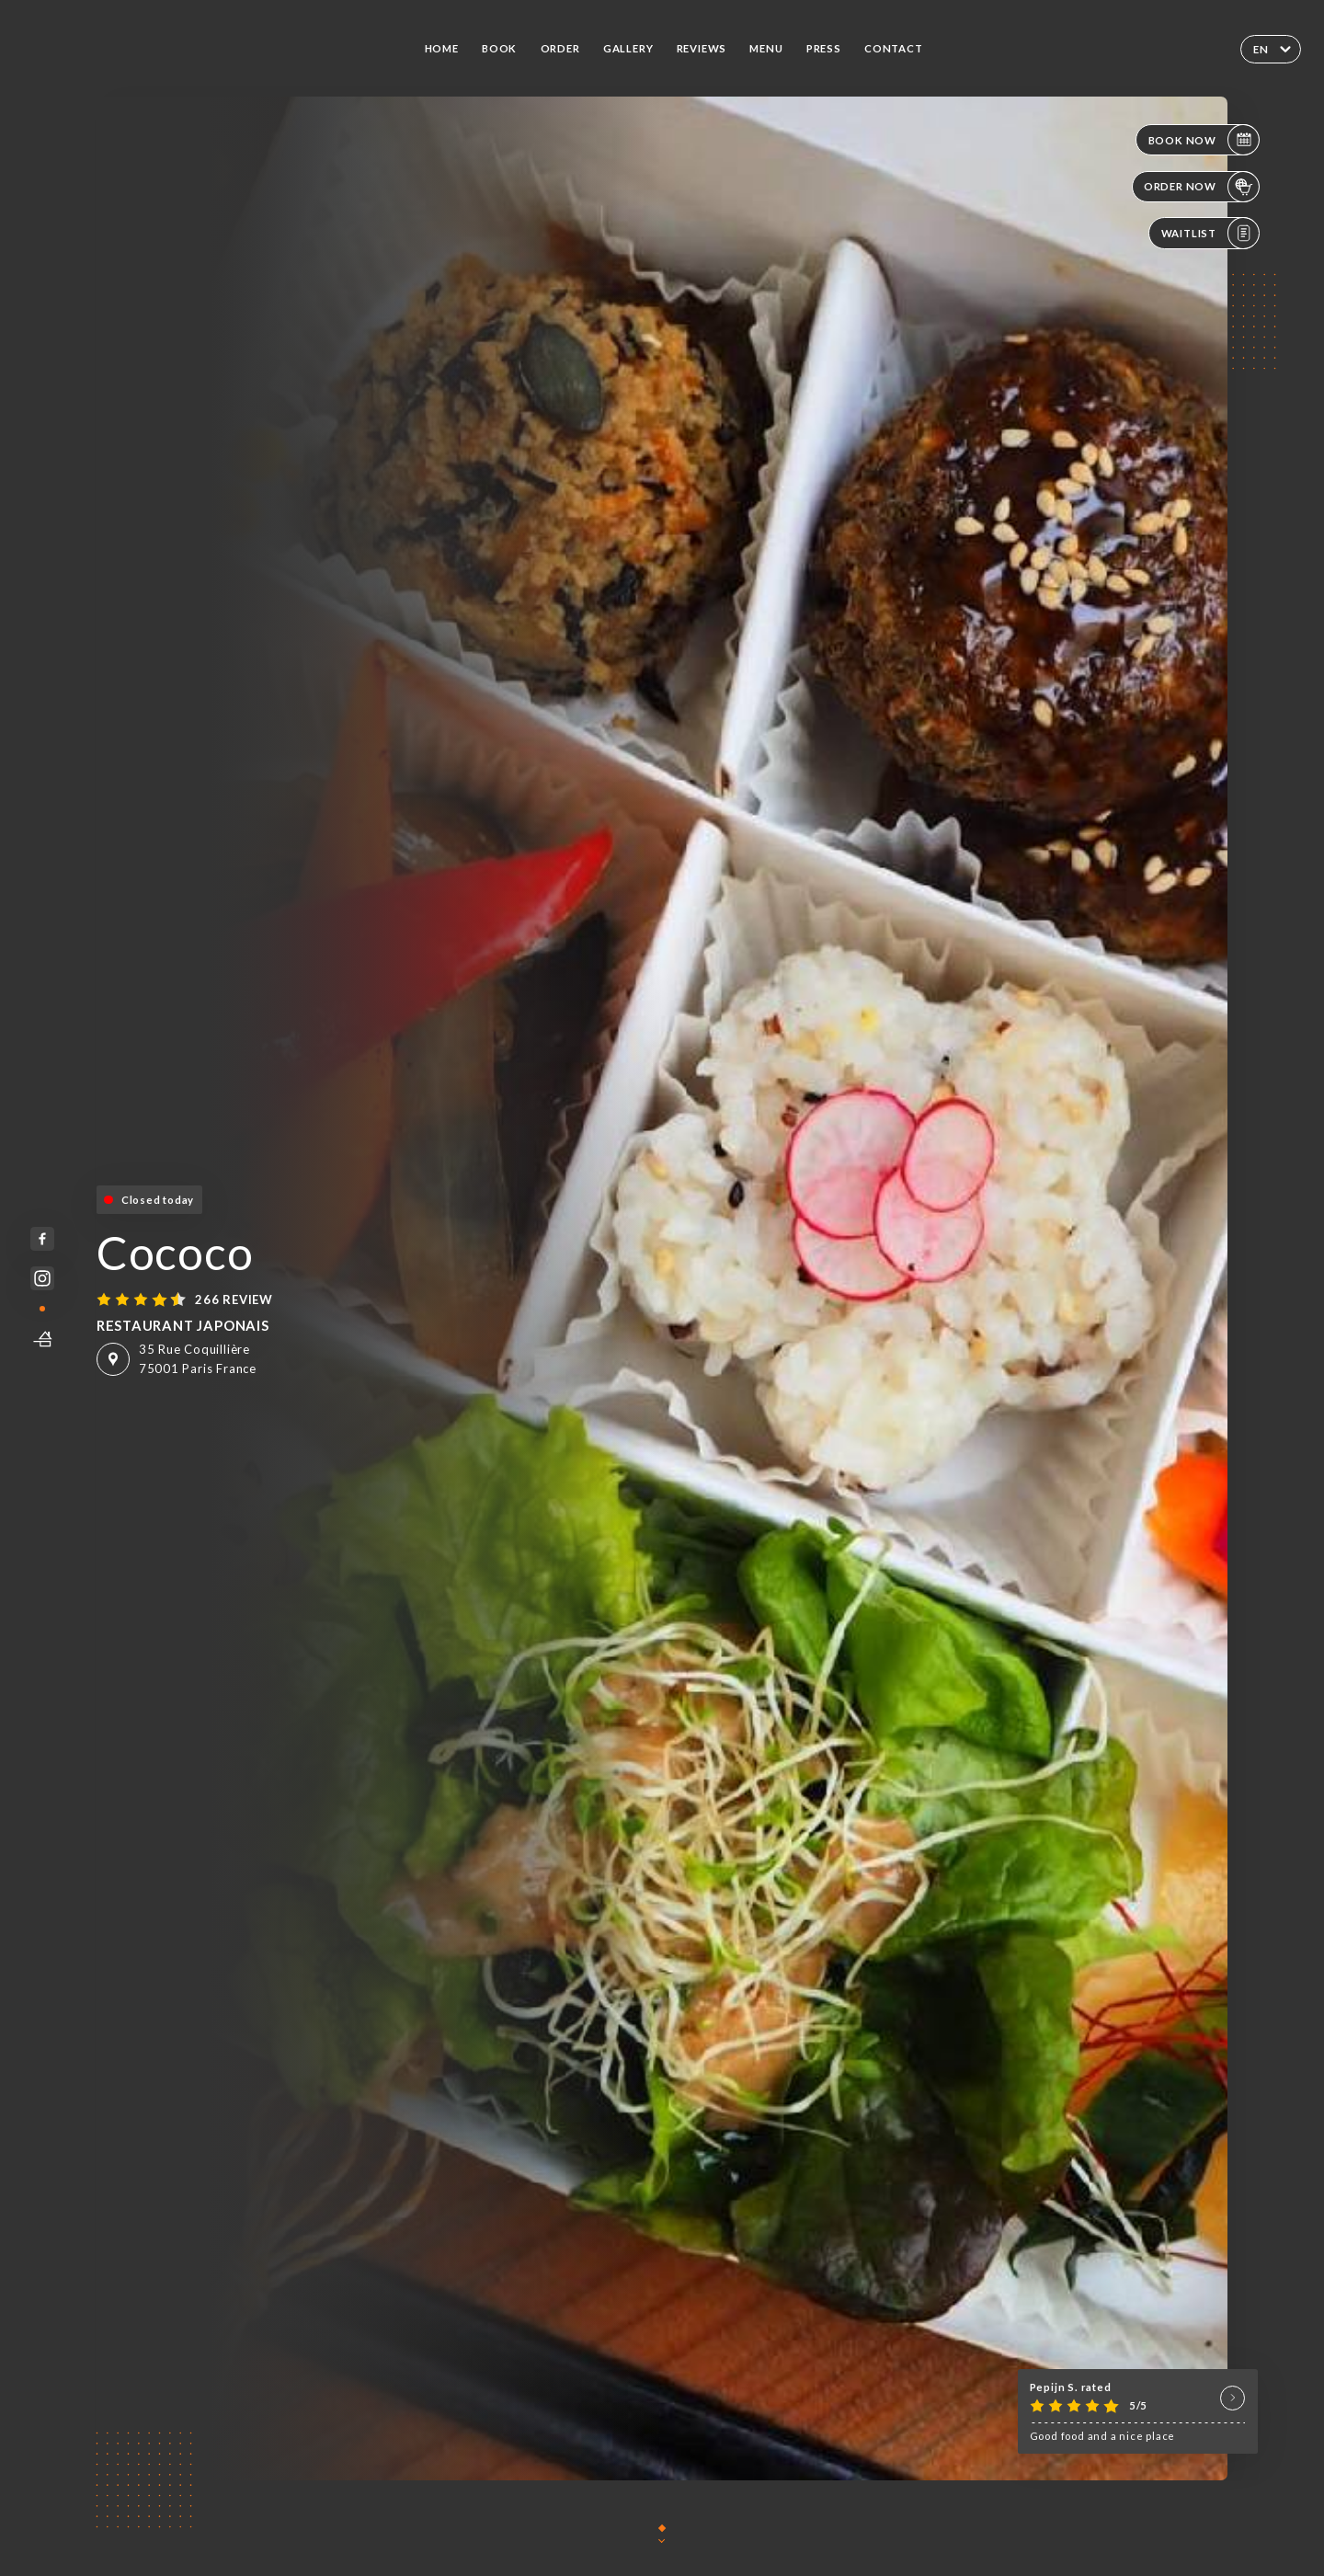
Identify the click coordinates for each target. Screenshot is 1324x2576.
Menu (765, 48)
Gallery (628, 48)
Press (823, 48)
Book (499, 48)
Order (560, 48)
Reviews (702, 48)
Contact (893, 48)
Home (442, 48)
